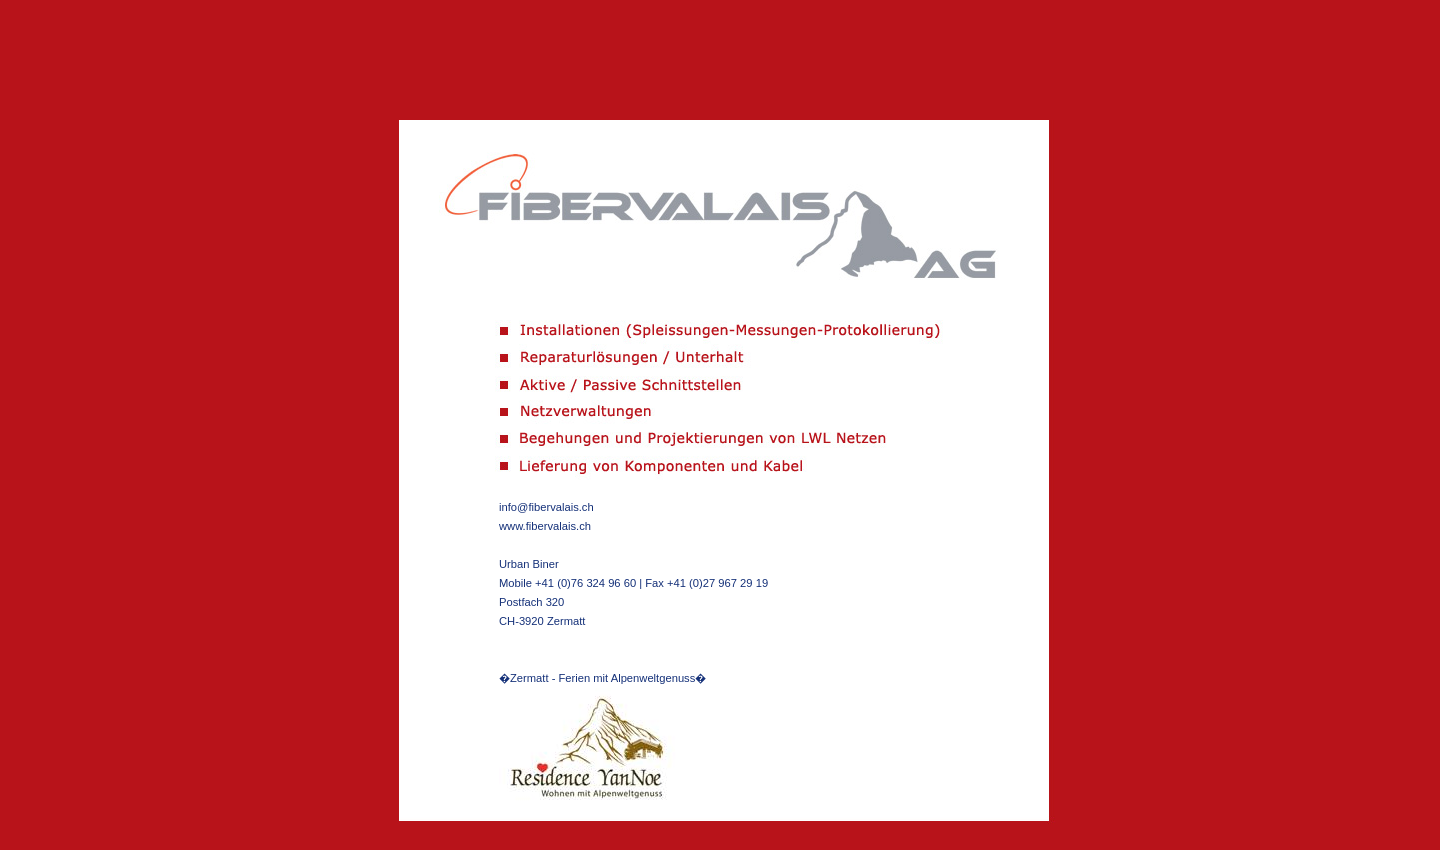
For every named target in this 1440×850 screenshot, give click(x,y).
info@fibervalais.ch (546, 507)
